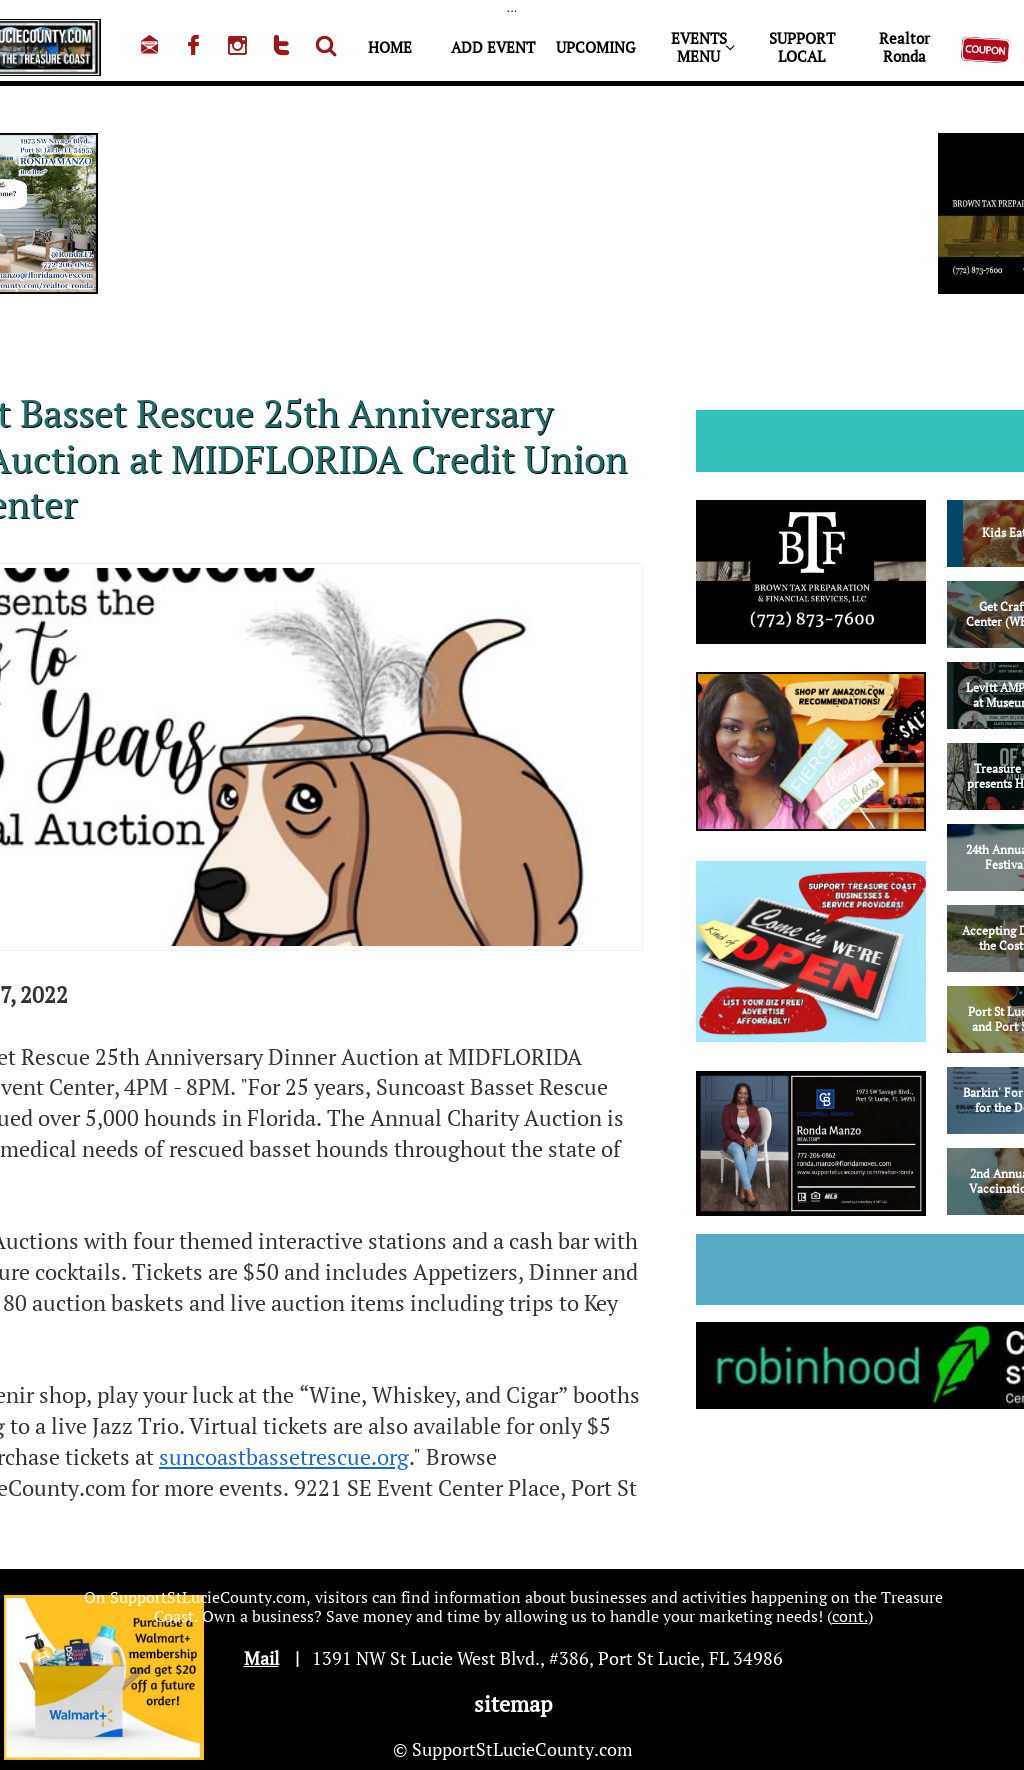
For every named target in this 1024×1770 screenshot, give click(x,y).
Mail (261, 1658)
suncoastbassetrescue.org (284, 1456)
